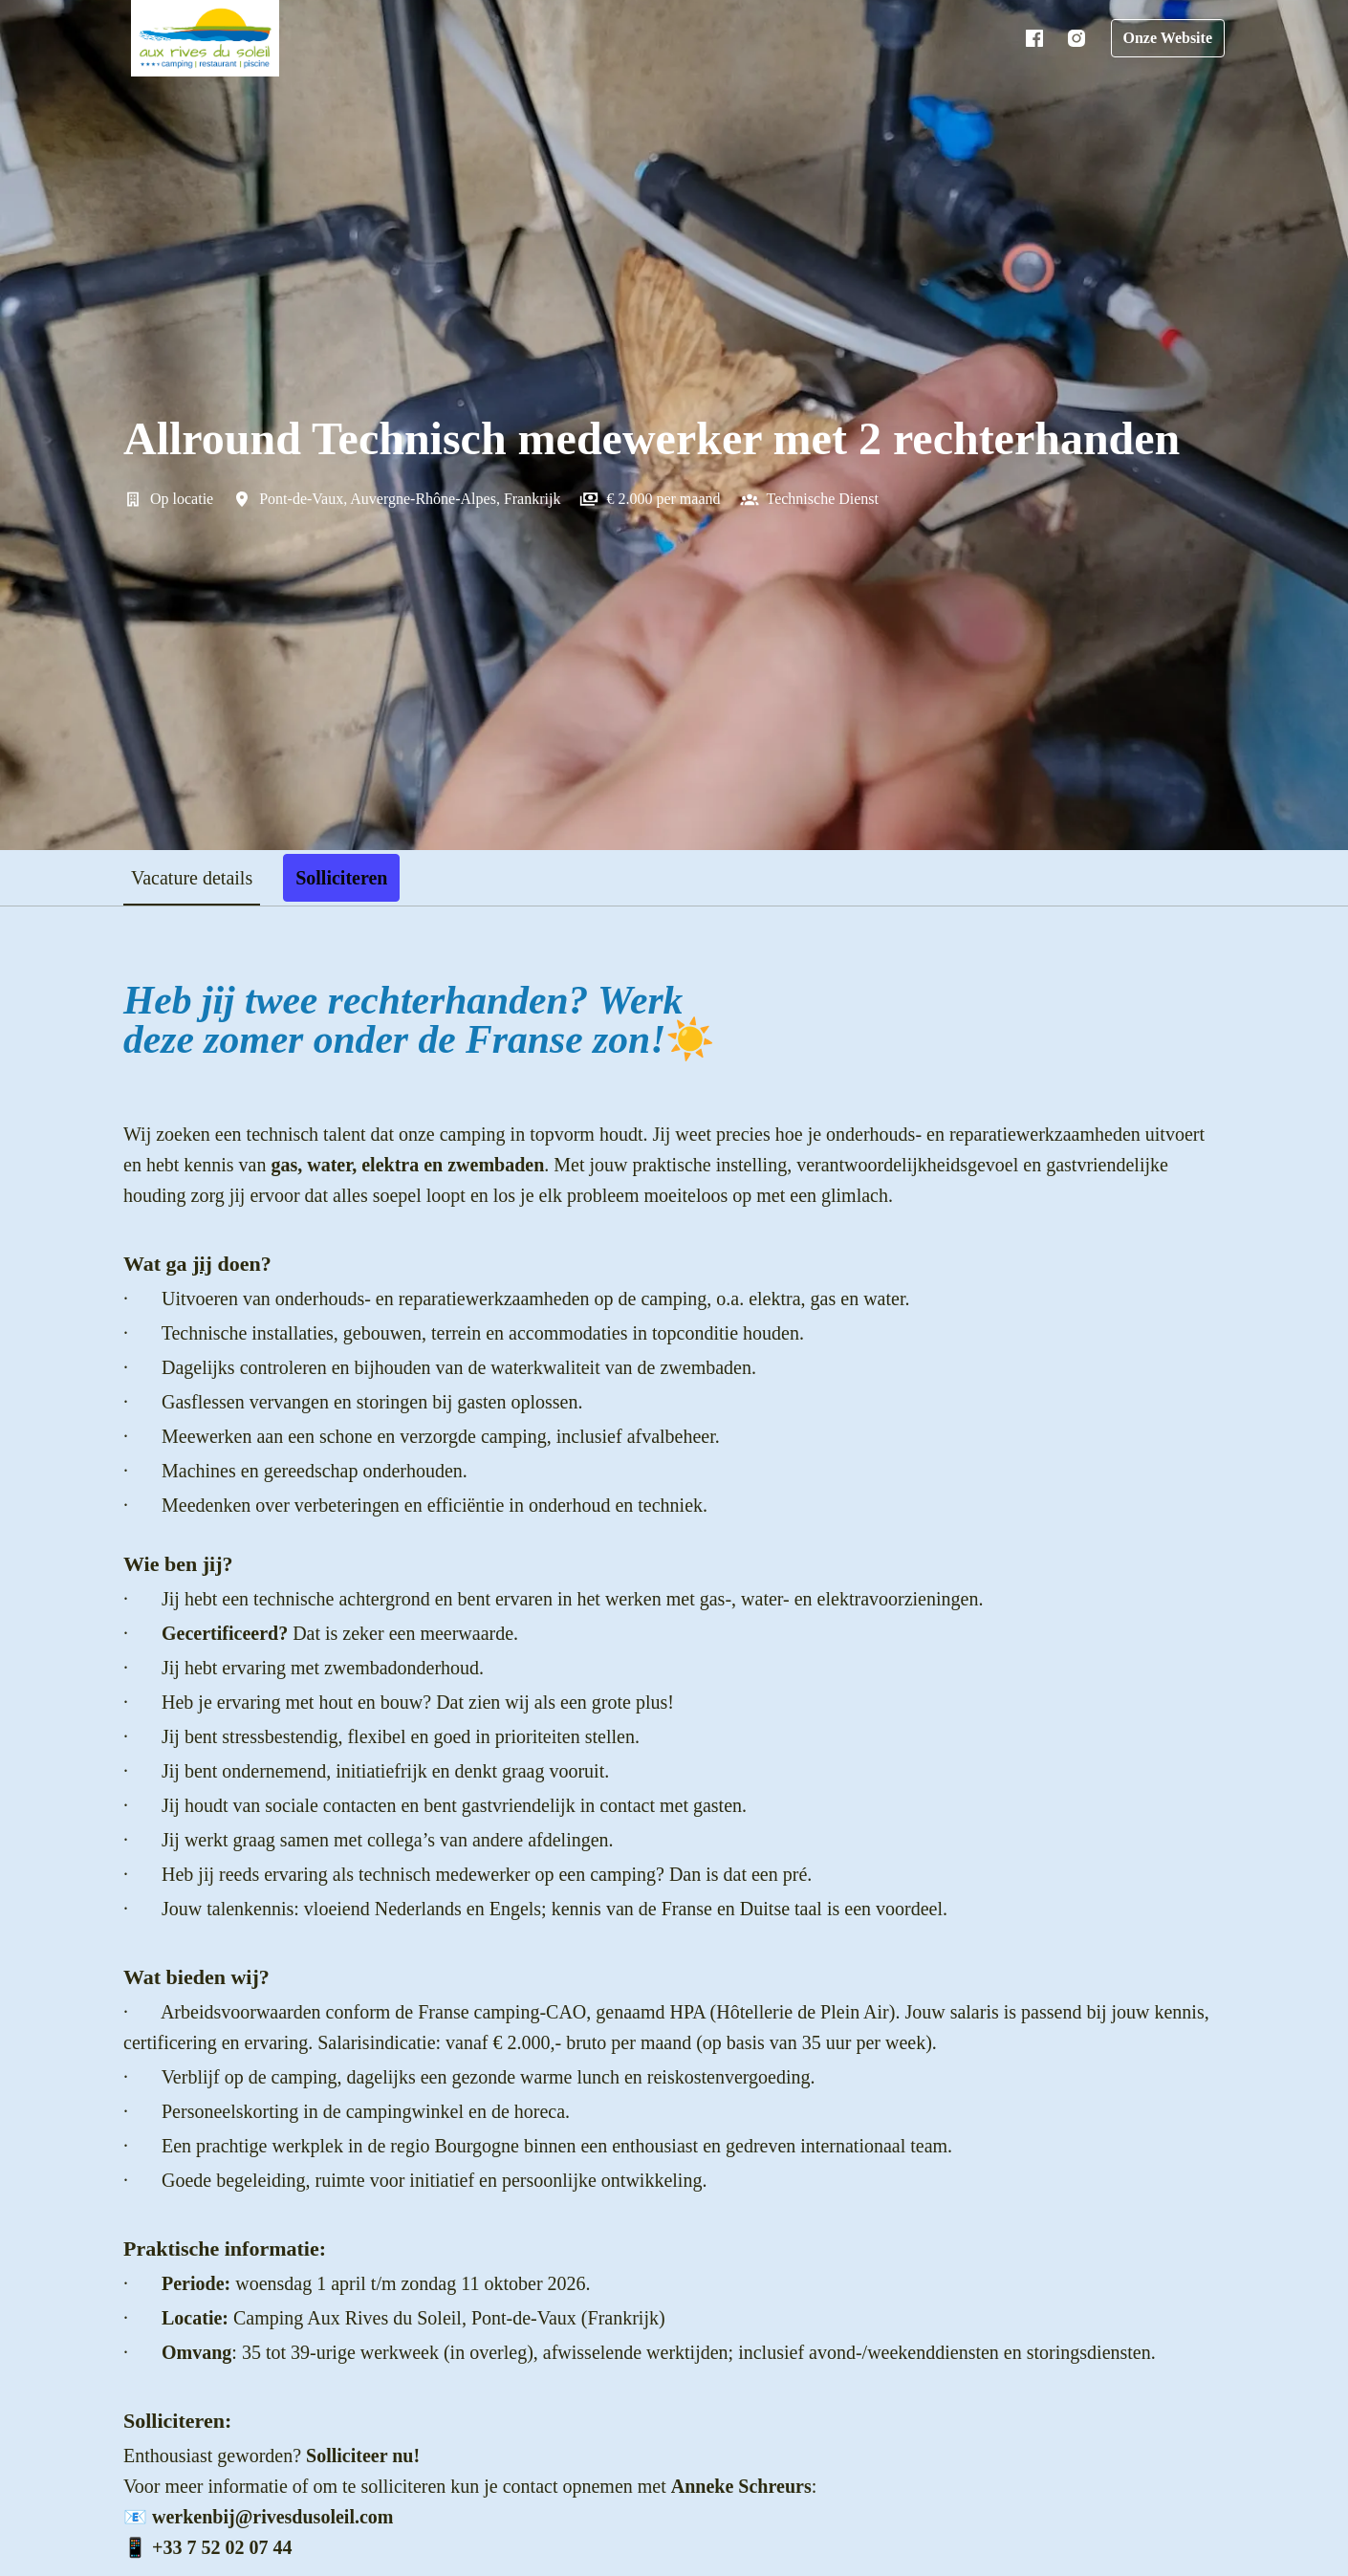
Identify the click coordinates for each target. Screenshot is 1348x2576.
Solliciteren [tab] (357, 877)
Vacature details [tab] (200, 877)
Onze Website (1164, 38)
